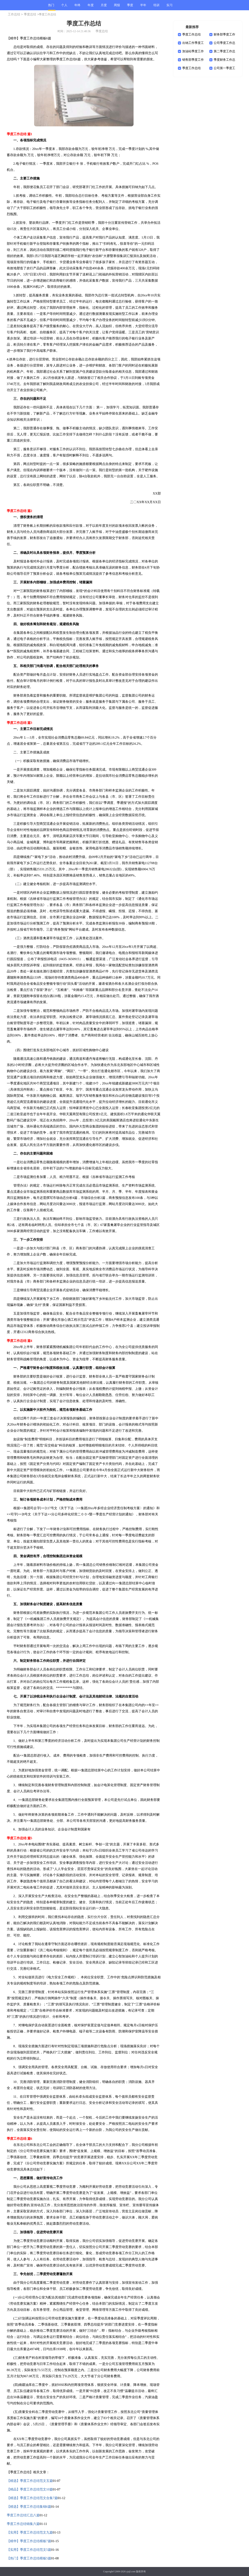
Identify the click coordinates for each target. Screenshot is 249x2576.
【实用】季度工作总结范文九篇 (30, 2532)
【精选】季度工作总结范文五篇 (30, 2480)
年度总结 (91, 6)
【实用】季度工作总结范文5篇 (29, 2549)
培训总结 (156, 6)
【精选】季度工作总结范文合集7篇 (32, 2498)
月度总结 (104, 6)
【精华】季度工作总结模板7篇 (29, 2541)
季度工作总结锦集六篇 (23, 2524)
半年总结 (143, 6)
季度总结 (130, 6)
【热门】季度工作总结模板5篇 (29, 2558)
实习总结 (169, 6)
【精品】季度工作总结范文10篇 (30, 2489)
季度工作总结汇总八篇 (23, 2515)
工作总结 (14, 14)
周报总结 (117, 6)
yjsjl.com (130, 2571)
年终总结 (77, 6)
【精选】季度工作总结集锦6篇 (29, 2506)
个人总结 (64, 6)
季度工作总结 (191, 34)
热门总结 (51, 7)
